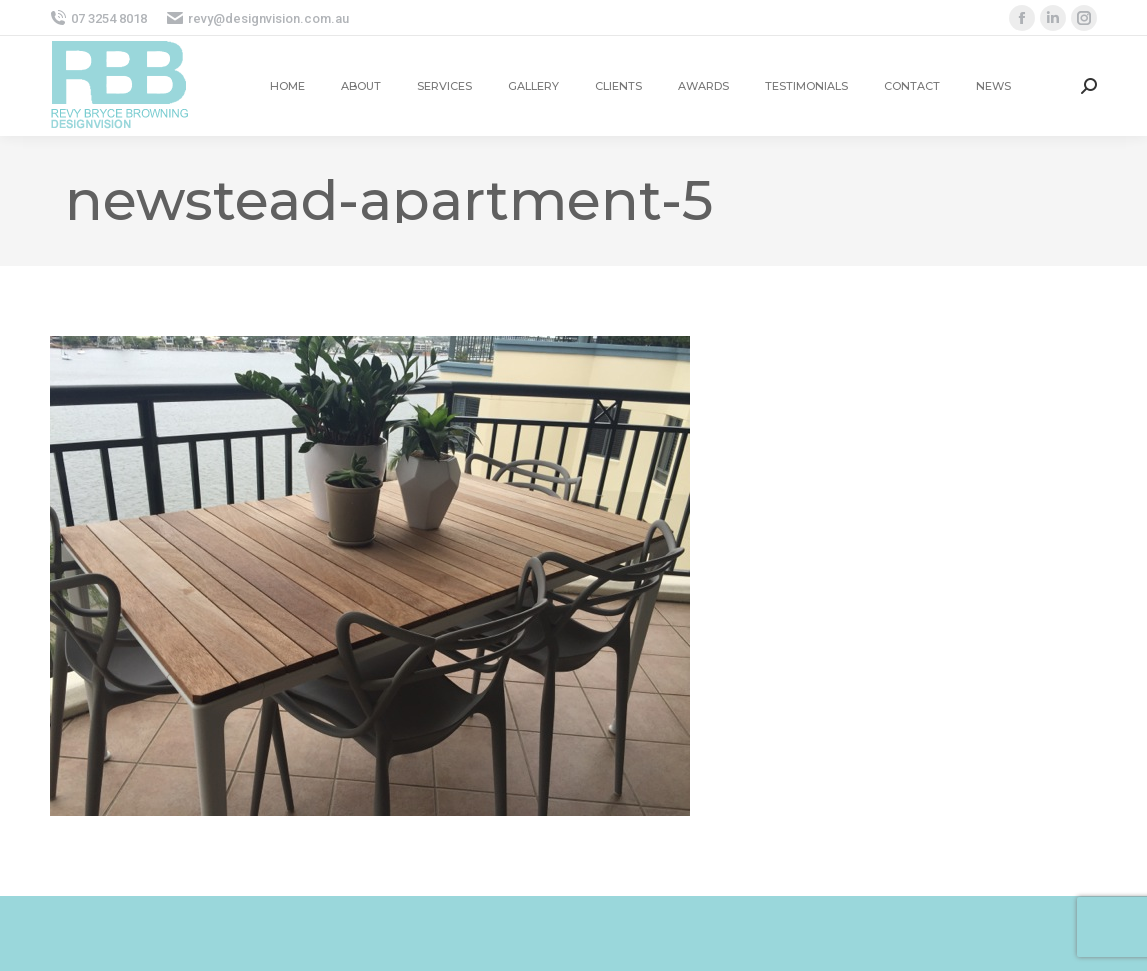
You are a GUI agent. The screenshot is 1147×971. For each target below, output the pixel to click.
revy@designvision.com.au (258, 18)
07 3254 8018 (98, 18)
